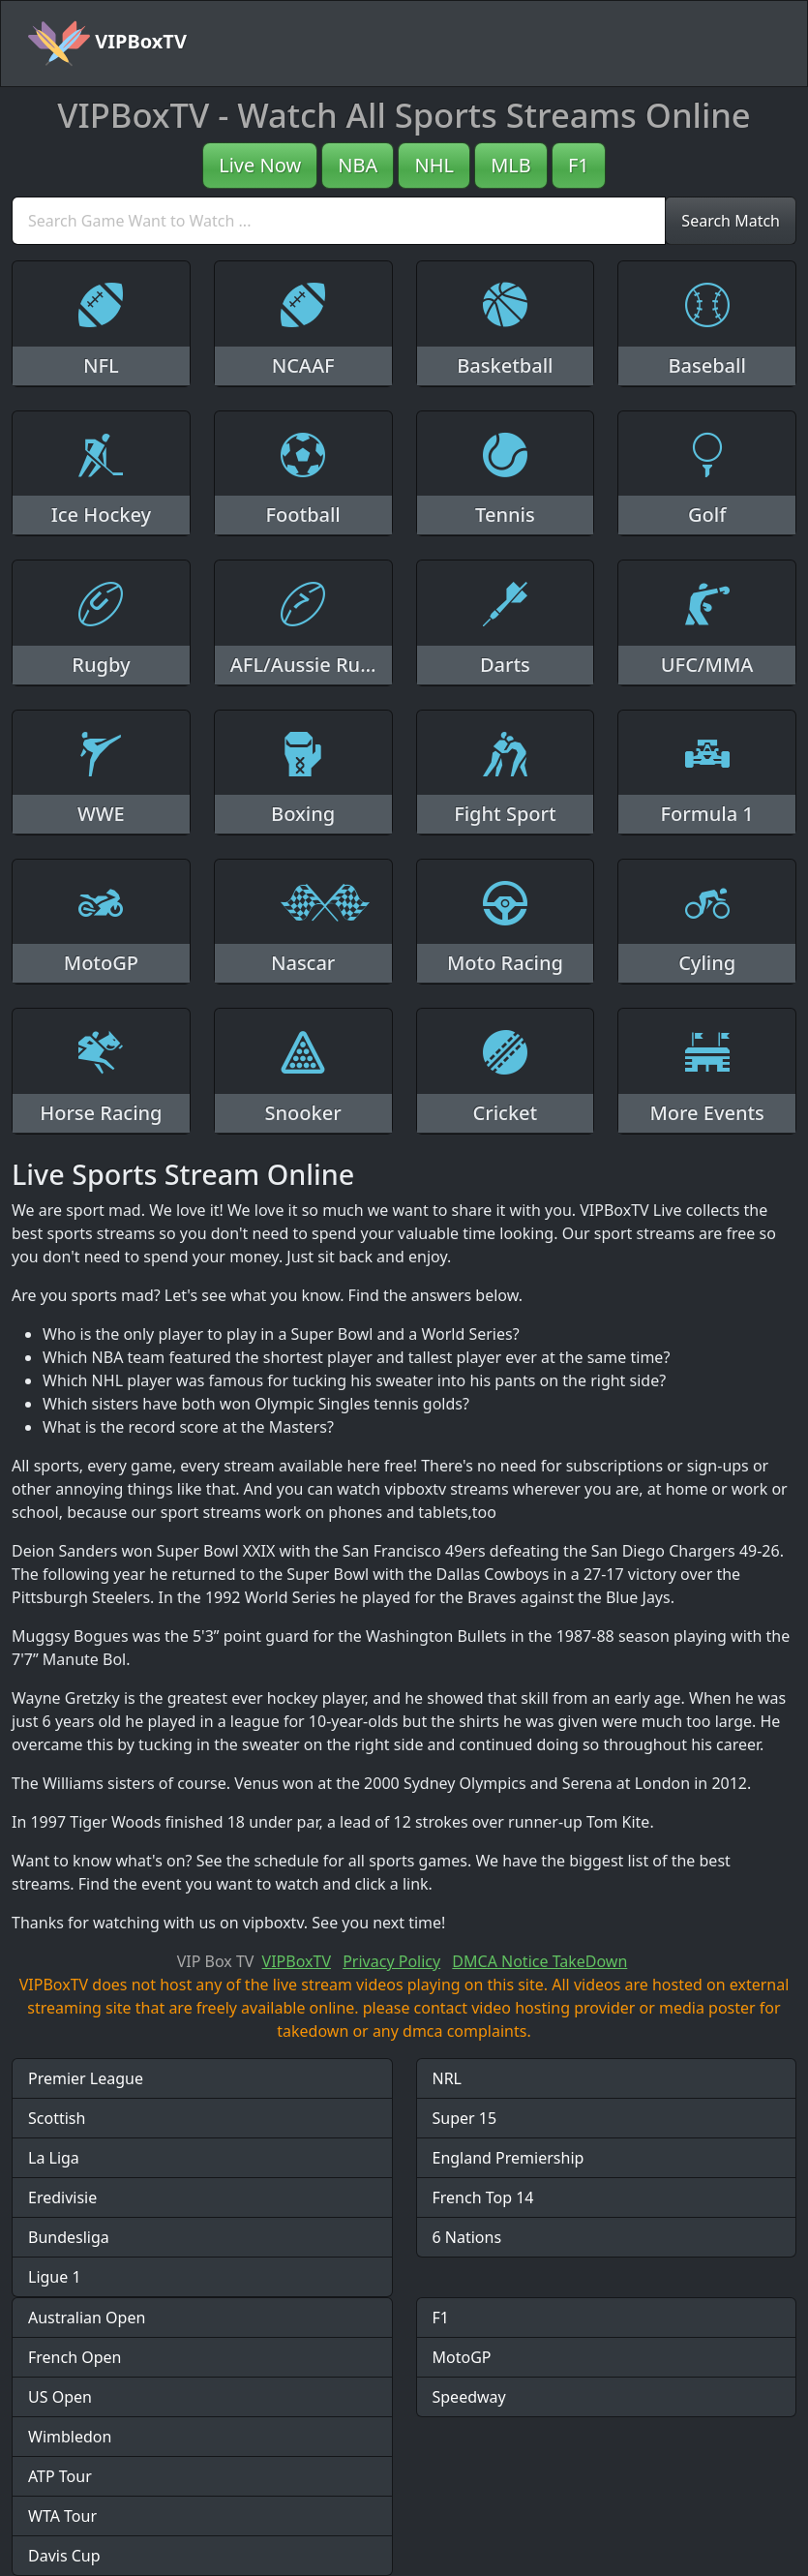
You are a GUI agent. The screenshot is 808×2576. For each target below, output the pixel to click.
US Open (60, 2397)
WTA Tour (62, 2516)
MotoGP (462, 2357)
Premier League (85, 2078)
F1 (578, 165)
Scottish (56, 2118)
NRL (448, 2078)
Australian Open (86, 2317)
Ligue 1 (54, 2277)
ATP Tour (60, 2476)
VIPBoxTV (107, 44)
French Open (74, 2357)
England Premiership (508, 2157)
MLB (511, 165)
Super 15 (465, 2118)
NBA (357, 165)
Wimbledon (69, 2436)
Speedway (469, 2397)
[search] (339, 221)
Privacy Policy (391, 1961)
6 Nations (467, 2237)
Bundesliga (68, 2237)
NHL (434, 165)
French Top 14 (483, 2197)
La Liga (53, 2157)
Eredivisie (62, 2197)
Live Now (260, 165)
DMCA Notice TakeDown (539, 1961)
